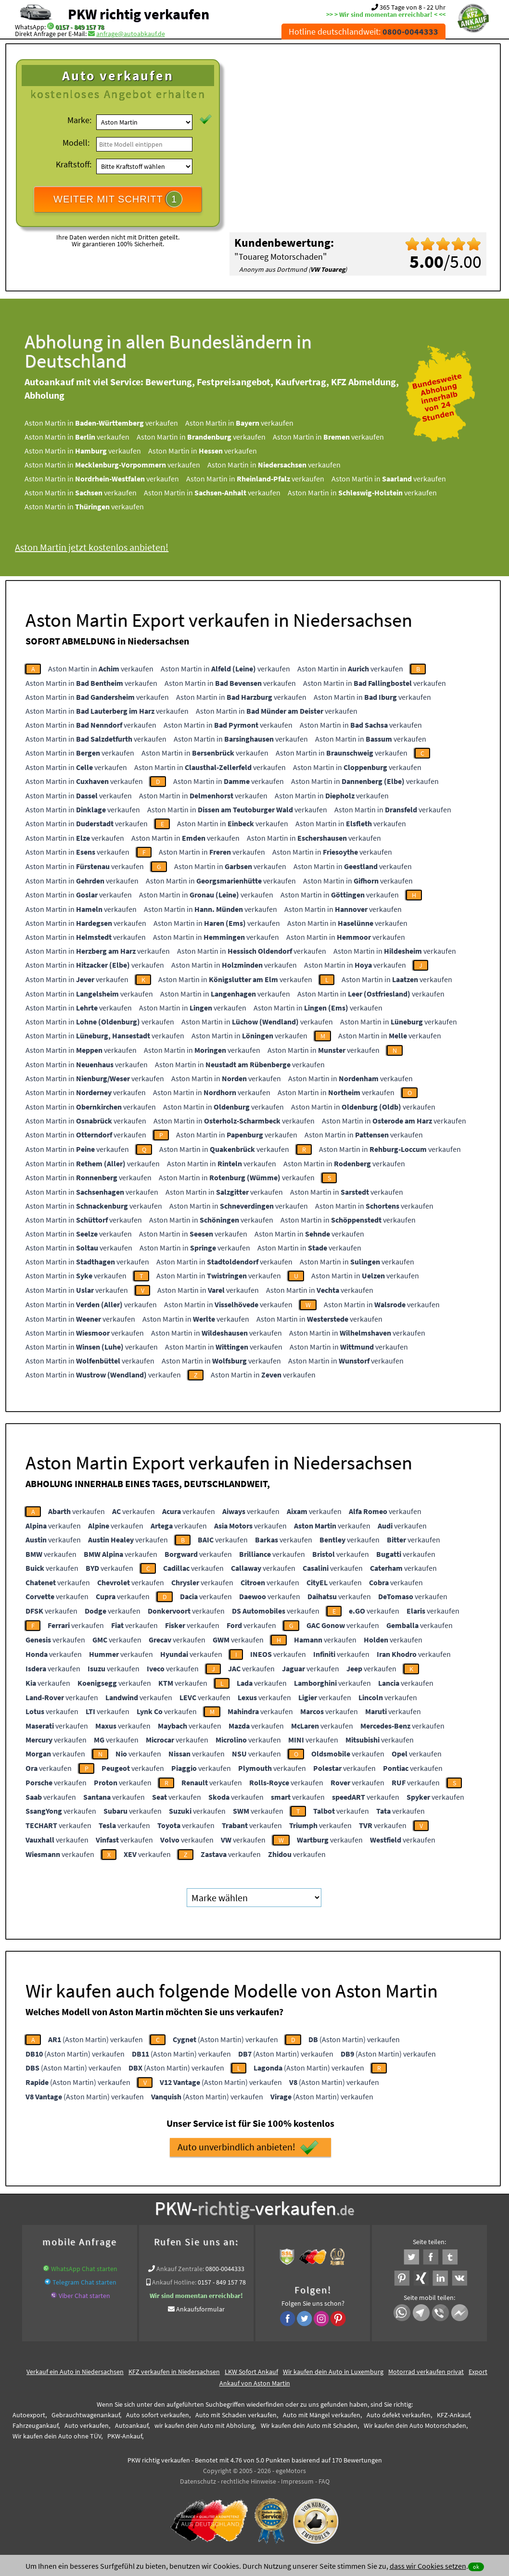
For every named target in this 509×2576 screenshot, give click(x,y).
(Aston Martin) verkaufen (95, 2039)
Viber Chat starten (84, 2295)
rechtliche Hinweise (248, 2481)
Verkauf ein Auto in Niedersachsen (75, 2371)
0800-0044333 (224, 2268)
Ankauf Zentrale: (180, 2268)
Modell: (76, 142)
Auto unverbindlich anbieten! (248, 2147)
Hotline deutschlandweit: (363, 31)
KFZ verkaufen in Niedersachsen (174, 2371)
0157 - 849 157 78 (79, 27)
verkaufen (76, 1511)
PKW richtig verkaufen (138, 14)
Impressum (297, 2481)
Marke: (79, 120)
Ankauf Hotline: (174, 2282)
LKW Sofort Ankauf (251, 2371)
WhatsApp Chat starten (84, 2268)
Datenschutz (198, 2481)
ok (476, 2566)
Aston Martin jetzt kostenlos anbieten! (91, 547)
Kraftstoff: (73, 164)
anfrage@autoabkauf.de (130, 33)
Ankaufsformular (200, 2309)
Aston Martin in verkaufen (101, 423)
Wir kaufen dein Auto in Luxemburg (333, 2371)
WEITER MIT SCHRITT (117, 199)
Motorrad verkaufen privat (426, 2371)
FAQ (324, 2481)
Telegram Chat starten (84, 2282)
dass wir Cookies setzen (428, 2566)
